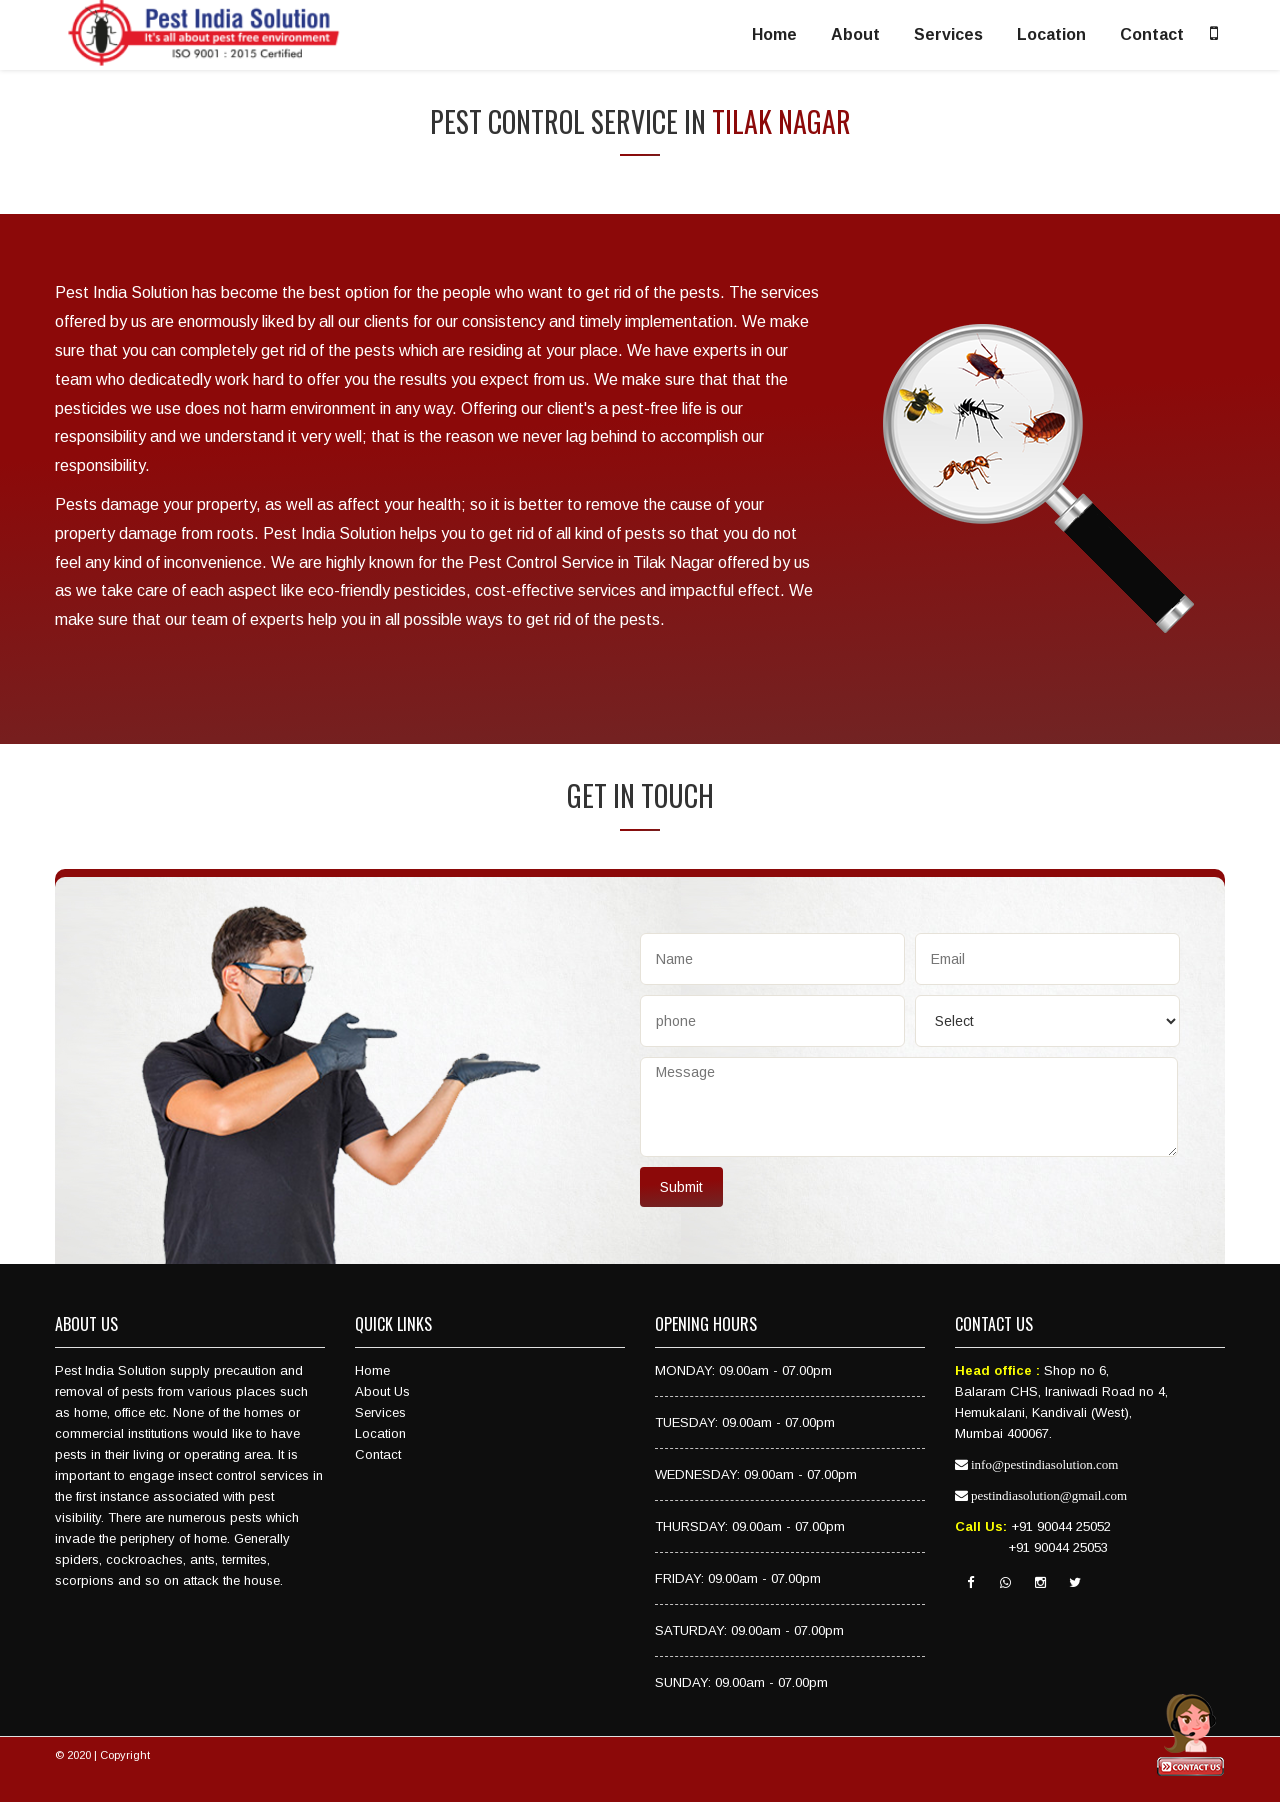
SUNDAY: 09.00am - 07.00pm (741, 1682)
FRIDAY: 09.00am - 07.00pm (738, 1578)
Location (1051, 34)
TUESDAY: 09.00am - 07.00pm (745, 1422)
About (855, 34)
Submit (681, 1187)
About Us (382, 1391)
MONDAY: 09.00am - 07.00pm (743, 1370)
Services (948, 34)
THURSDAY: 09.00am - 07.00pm (750, 1526)
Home (774, 34)
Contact (1152, 34)
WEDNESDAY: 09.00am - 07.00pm (756, 1474)
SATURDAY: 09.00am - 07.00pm (749, 1630)
